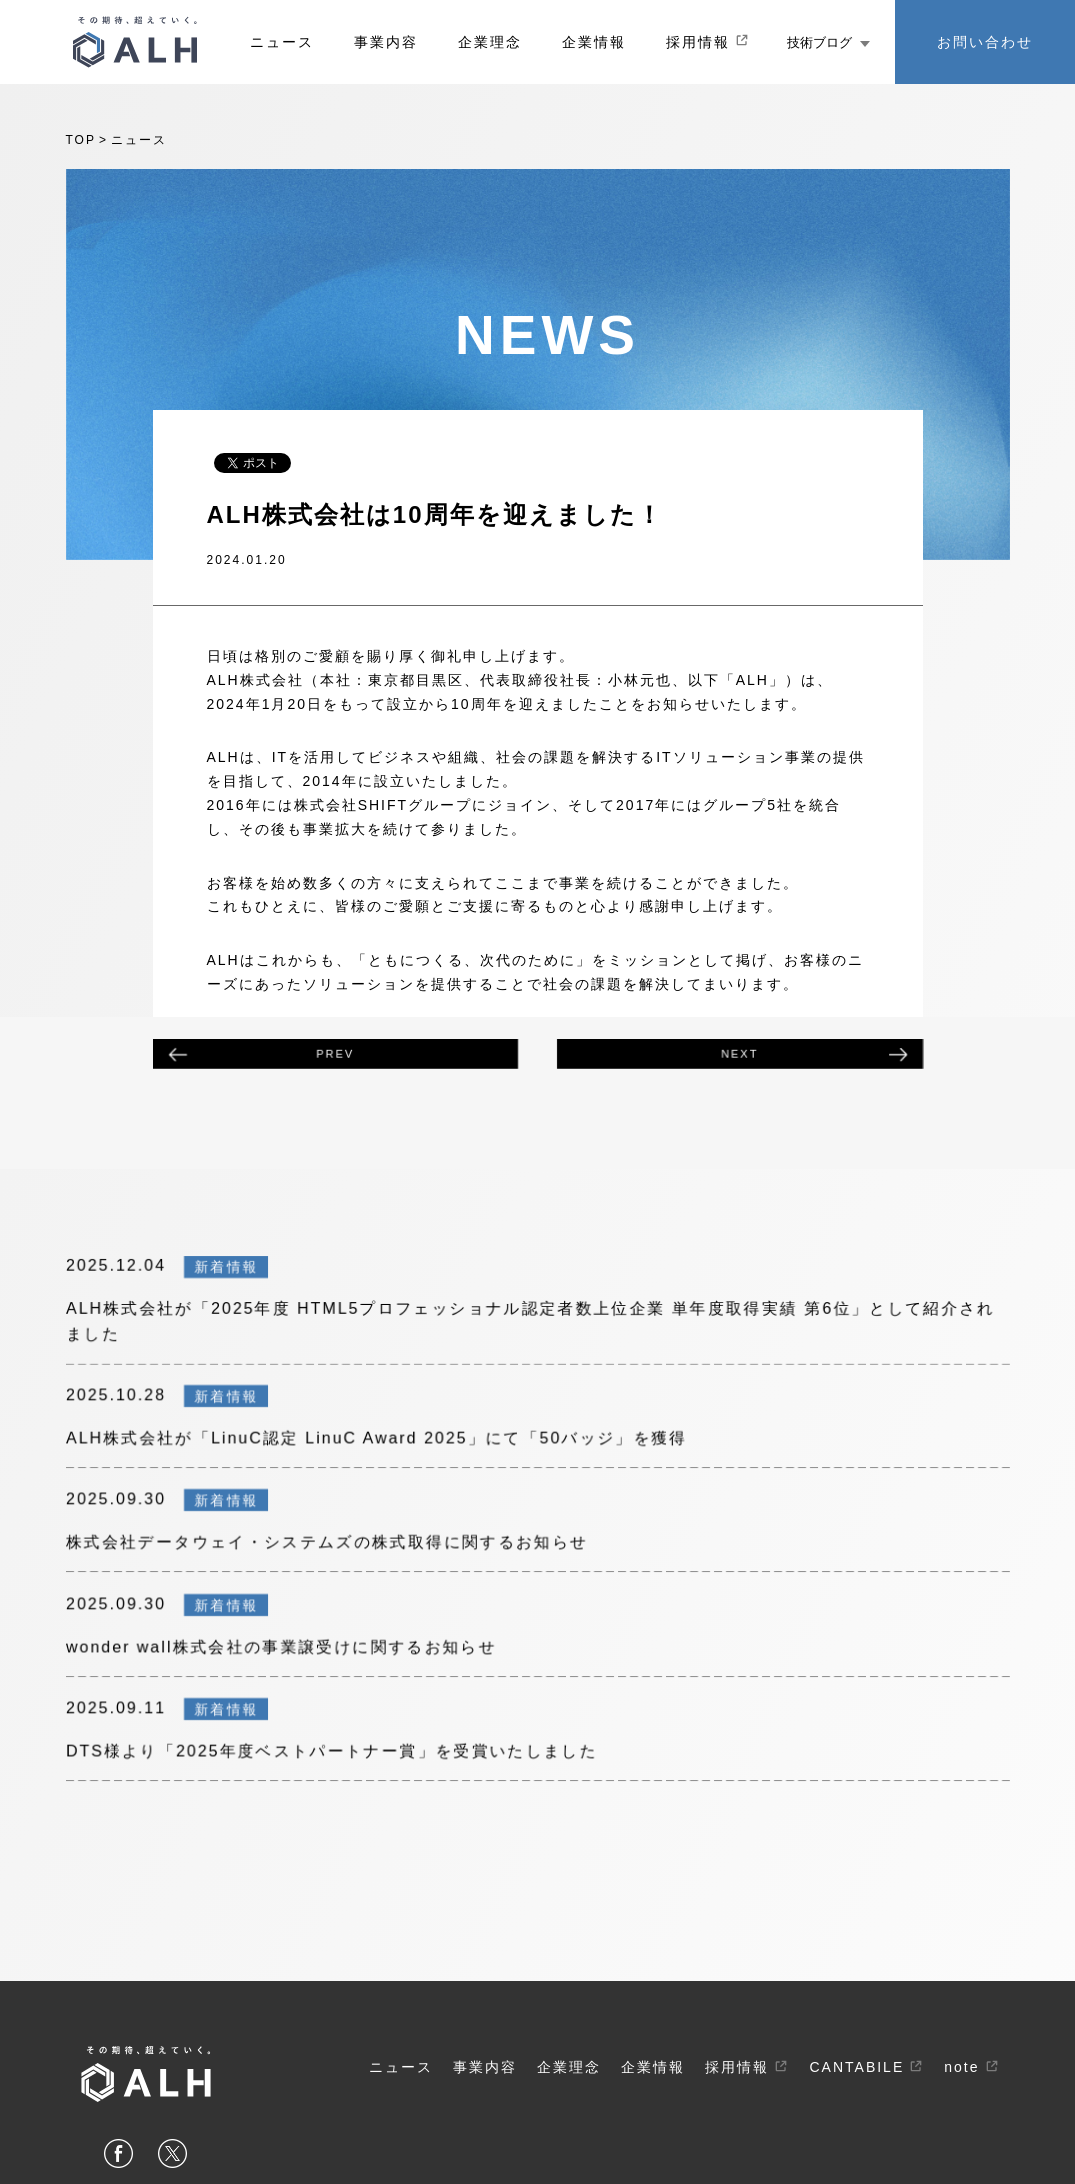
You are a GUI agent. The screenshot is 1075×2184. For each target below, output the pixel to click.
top (81, 140)
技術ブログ (828, 42)
